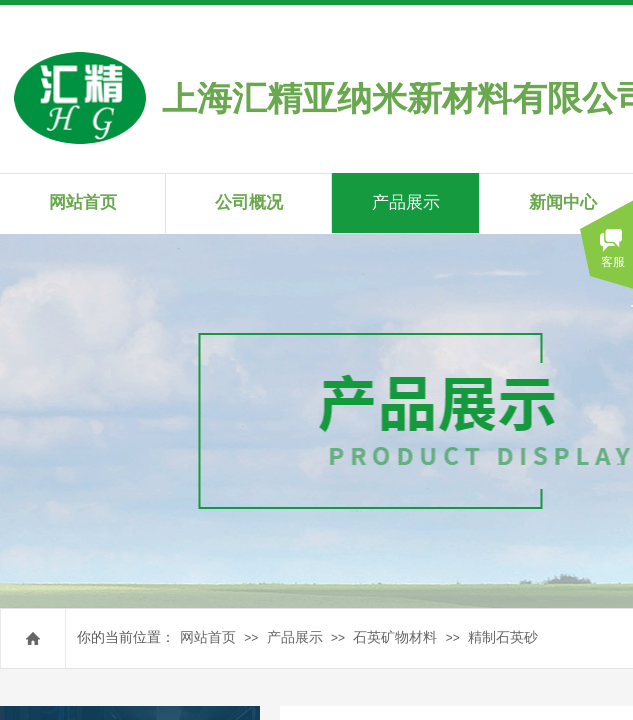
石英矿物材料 (395, 637)
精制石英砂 (503, 637)
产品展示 (295, 637)
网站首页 (208, 637)
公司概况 (249, 202)
